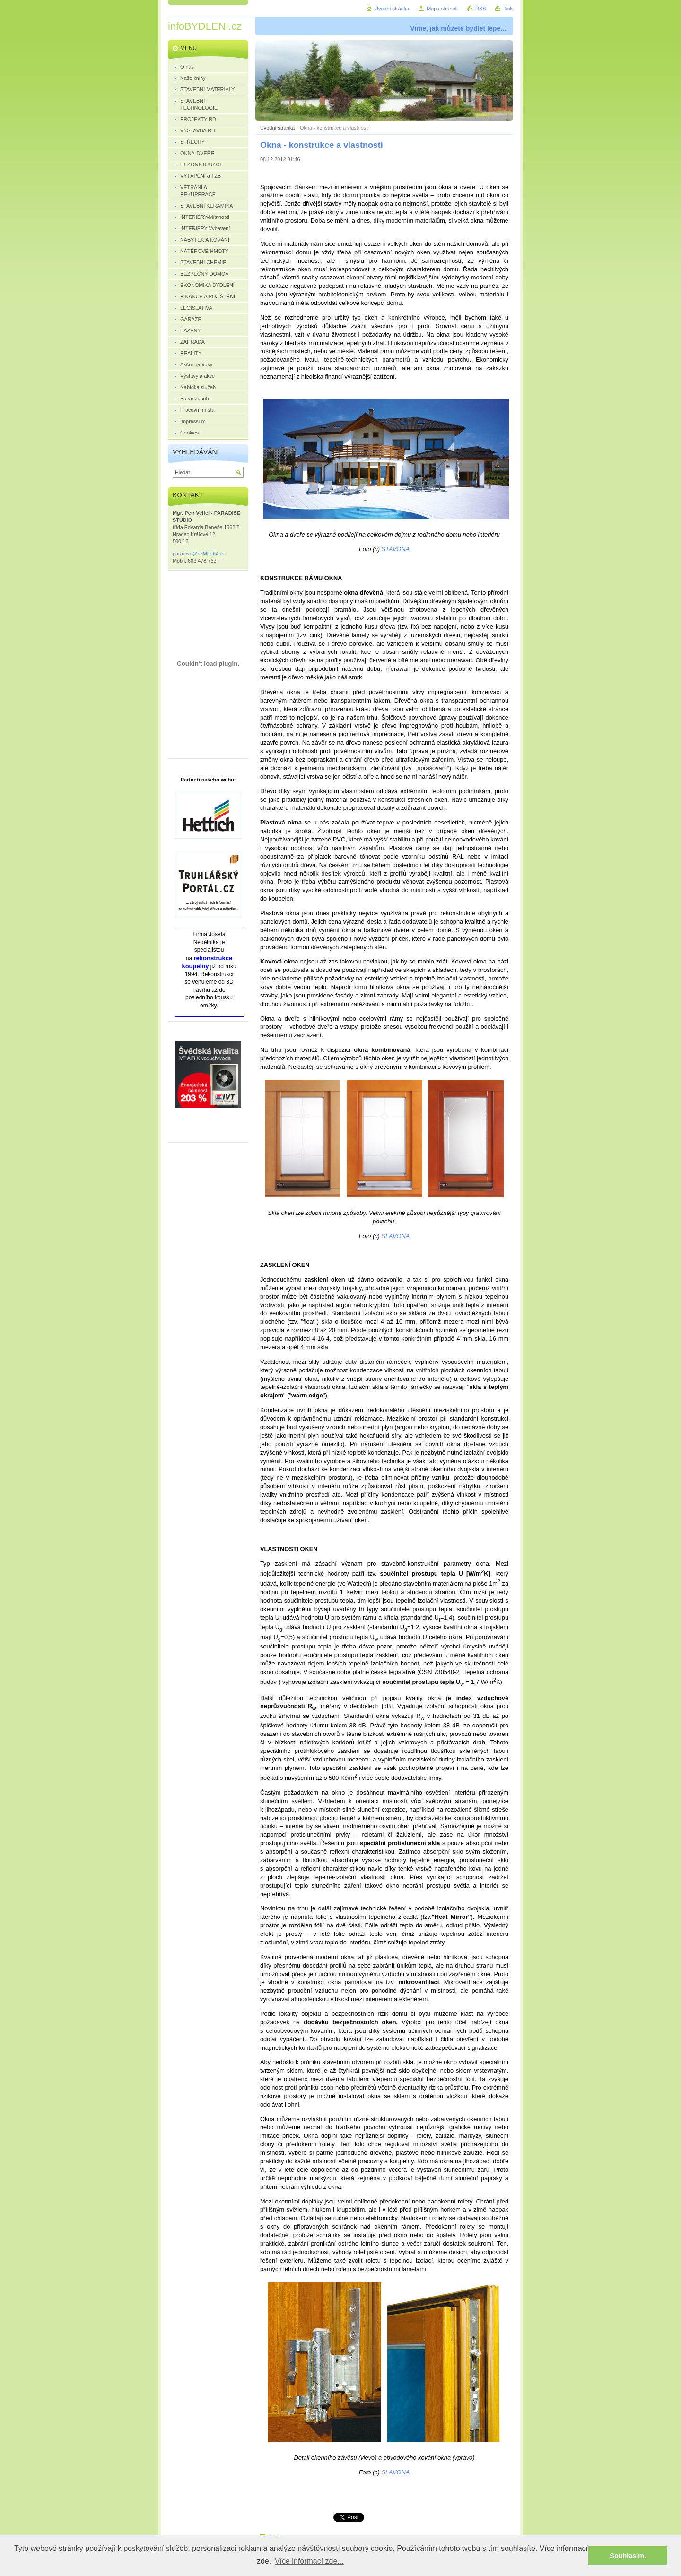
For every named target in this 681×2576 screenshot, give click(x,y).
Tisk (508, 8)
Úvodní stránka (277, 127)
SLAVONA (395, 1236)
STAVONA (396, 549)
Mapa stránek (442, 8)
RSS (480, 8)
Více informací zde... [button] (309, 2561)
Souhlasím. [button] (628, 2555)
